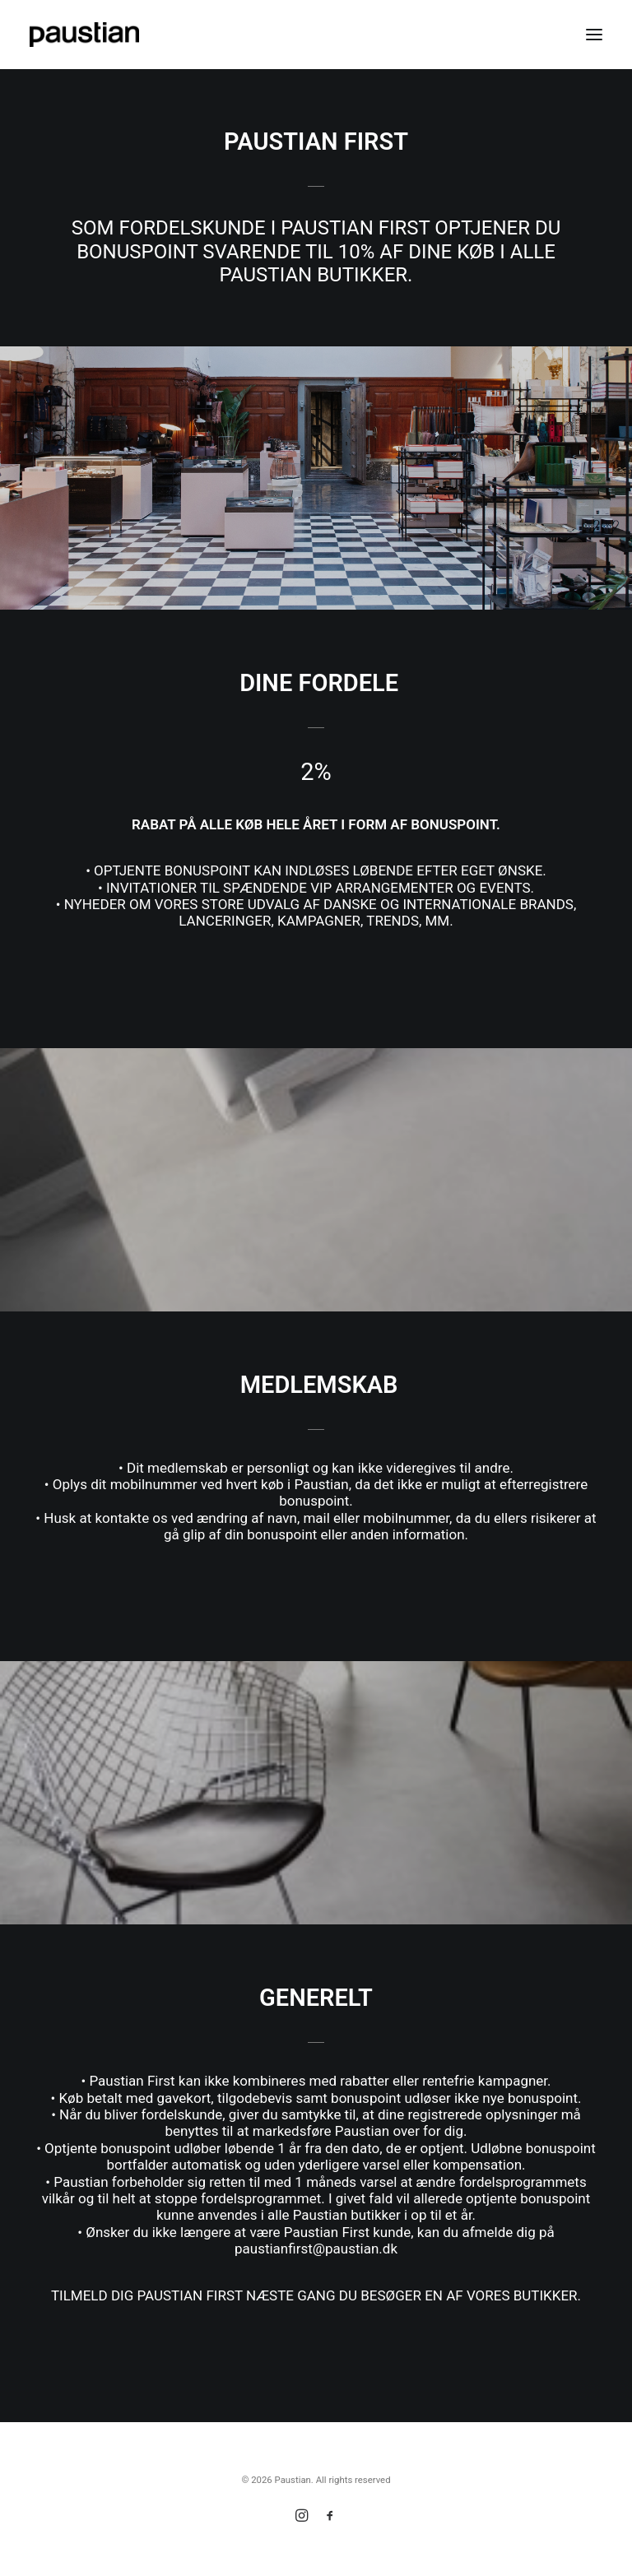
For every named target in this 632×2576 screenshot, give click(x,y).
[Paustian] (84, 34)
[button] (594, 34)
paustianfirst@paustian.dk (316, 2248)
